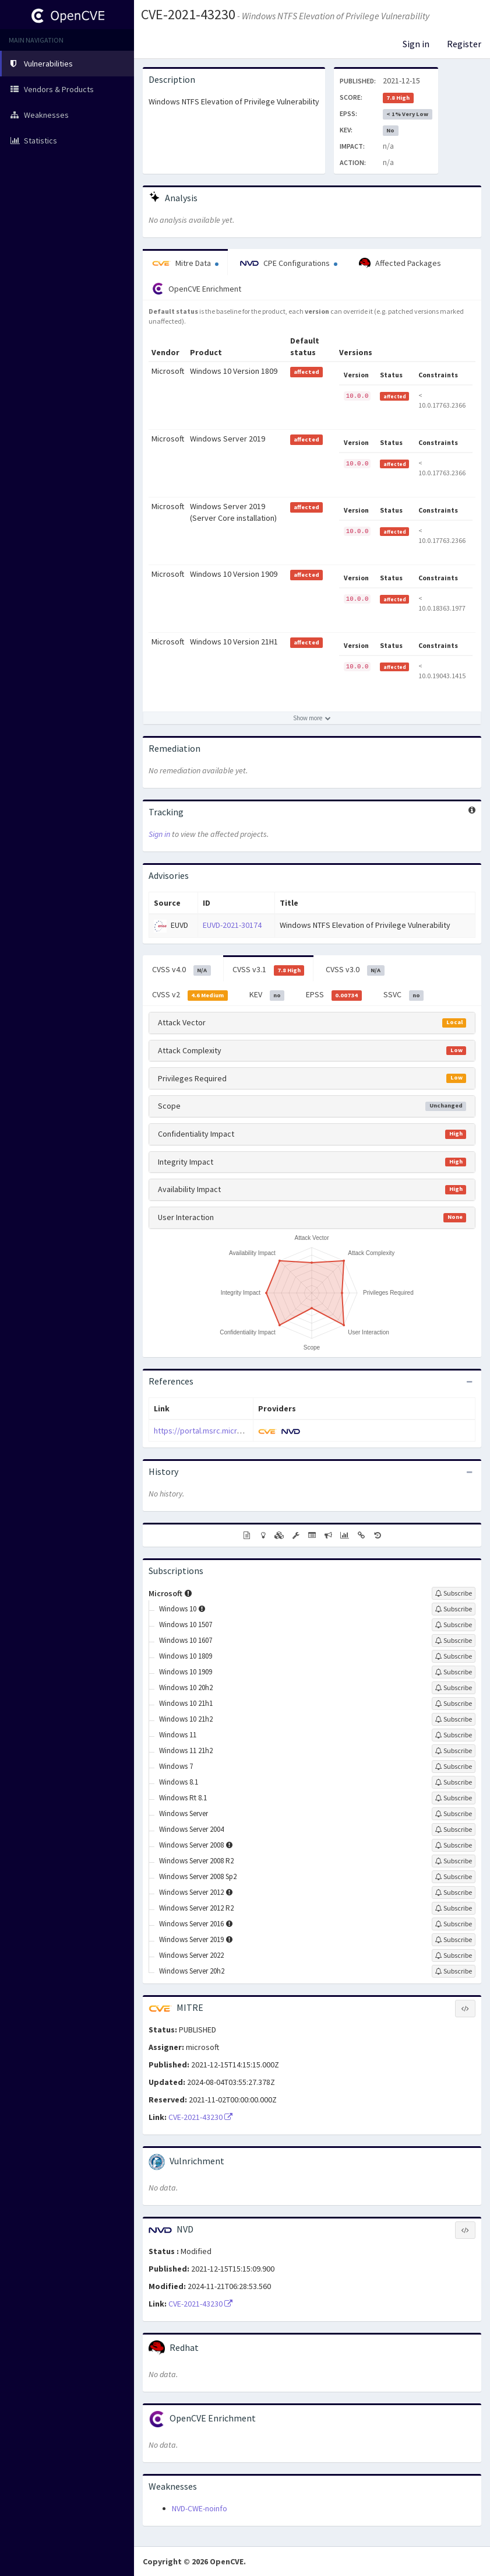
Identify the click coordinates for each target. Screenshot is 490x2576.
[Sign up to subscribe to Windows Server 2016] (453, 1924)
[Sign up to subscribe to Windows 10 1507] (453, 1624)
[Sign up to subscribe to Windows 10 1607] (453, 1640)
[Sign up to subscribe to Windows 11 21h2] (453, 1750)
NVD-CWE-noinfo (199, 2508)
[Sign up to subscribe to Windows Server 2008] (453, 1845)
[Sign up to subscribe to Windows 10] (453, 1609)
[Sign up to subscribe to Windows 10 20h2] (453, 1687)
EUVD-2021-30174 (232, 925)
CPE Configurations (288, 263)
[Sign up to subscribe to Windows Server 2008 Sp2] (453, 1876)
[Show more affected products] (312, 718)
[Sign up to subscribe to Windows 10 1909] (453, 1672)
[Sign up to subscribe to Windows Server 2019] (453, 1939)
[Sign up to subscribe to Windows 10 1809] (453, 1656)
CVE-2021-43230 (188, 14)
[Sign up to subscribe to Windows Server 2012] (453, 1892)
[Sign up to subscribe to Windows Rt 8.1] (453, 1798)
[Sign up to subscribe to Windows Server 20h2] (453, 1971)
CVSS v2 (190, 995)
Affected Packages (400, 263)
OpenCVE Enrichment (196, 289)
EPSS (334, 995)
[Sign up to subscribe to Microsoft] (453, 1593)
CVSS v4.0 (181, 970)
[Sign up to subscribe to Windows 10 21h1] (453, 1703)
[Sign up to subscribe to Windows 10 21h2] (453, 1719)
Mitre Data (185, 263)
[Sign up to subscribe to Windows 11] (453, 1735)
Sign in (416, 44)
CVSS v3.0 (355, 970)
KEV (267, 995)
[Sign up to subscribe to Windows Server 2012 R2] (453, 1908)
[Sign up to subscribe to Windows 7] (453, 1766)
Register (464, 44)
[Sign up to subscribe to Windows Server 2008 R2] (453, 1861)
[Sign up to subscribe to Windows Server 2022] (453, 1955)
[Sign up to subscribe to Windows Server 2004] (453, 1829)
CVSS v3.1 (268, 970)
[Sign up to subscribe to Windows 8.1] (453, 1782)
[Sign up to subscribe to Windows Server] (453, 1813)
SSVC (403, 995)
